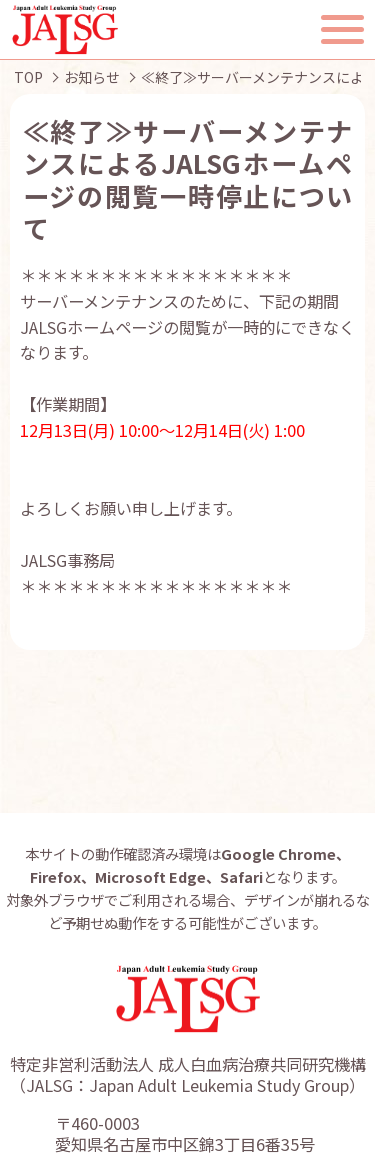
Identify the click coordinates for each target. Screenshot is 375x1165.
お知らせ (92, 77)
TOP (28, 77)
